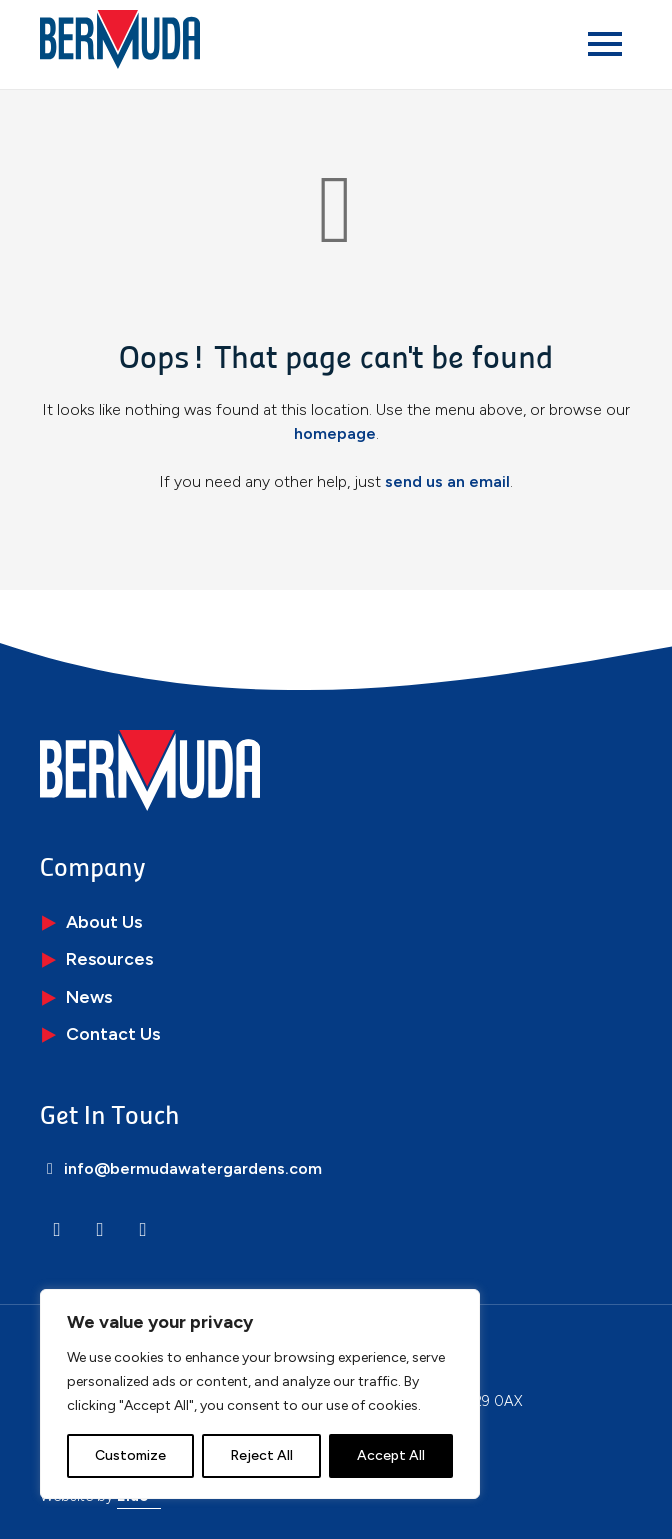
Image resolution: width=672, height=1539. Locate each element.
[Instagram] (100, 1229)
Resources (109, 958)
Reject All (261, 1455)
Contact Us (113, 1033)
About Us (104, 921)
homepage (335, 433)
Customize (130, 1455)
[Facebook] (143, 1229)
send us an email (447, 481)
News (89, 996)
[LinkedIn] (57, 1229)
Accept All (391, 1455)
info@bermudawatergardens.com (181, 1168)
